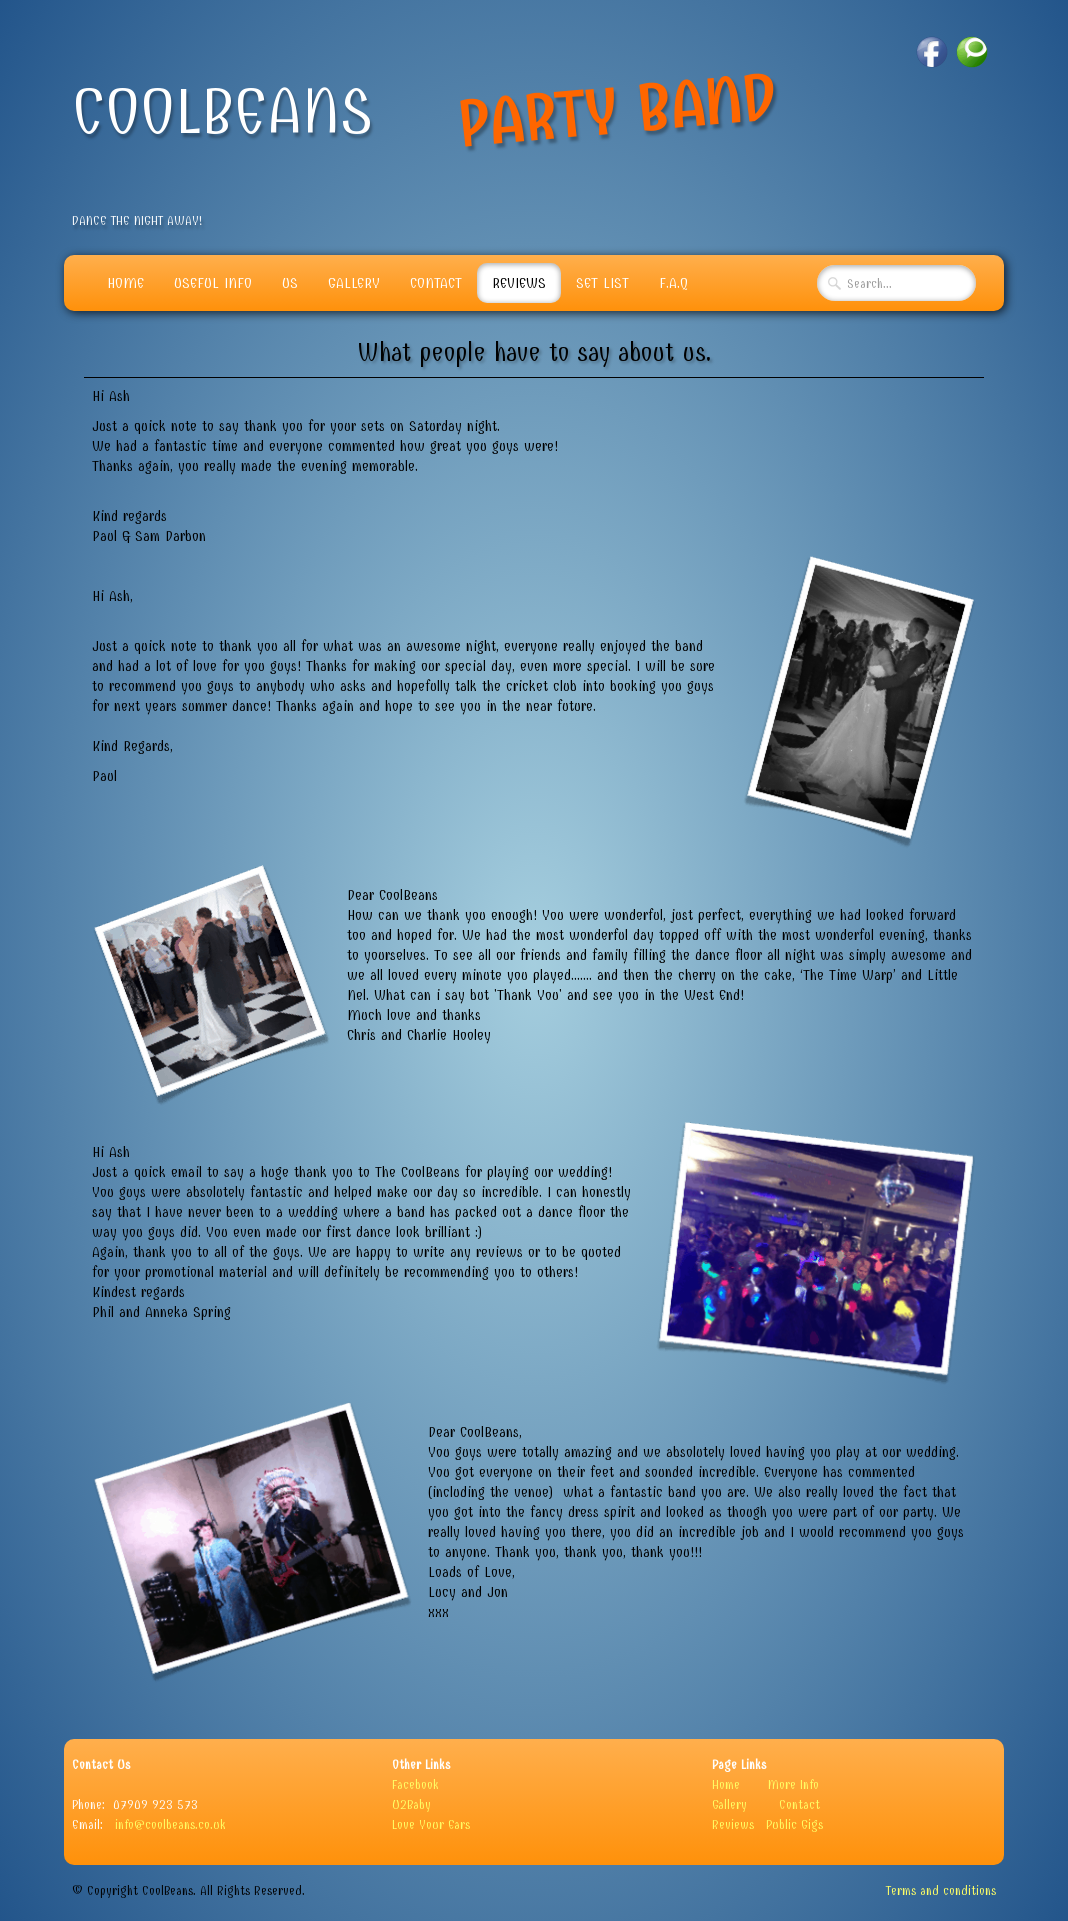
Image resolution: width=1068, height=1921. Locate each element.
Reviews (519, 283)
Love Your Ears (431, 1824)
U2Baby (411, 1804)
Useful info (213, 283)
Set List (602, 283)
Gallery (354, 283)
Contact (436, 283)
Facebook (415, 1784)
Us (290, 283)
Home (125, 283)
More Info (793, 1784)
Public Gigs (794, 1824)
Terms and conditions (941, 1890)
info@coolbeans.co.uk (170, 1824)
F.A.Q (673, 283)
